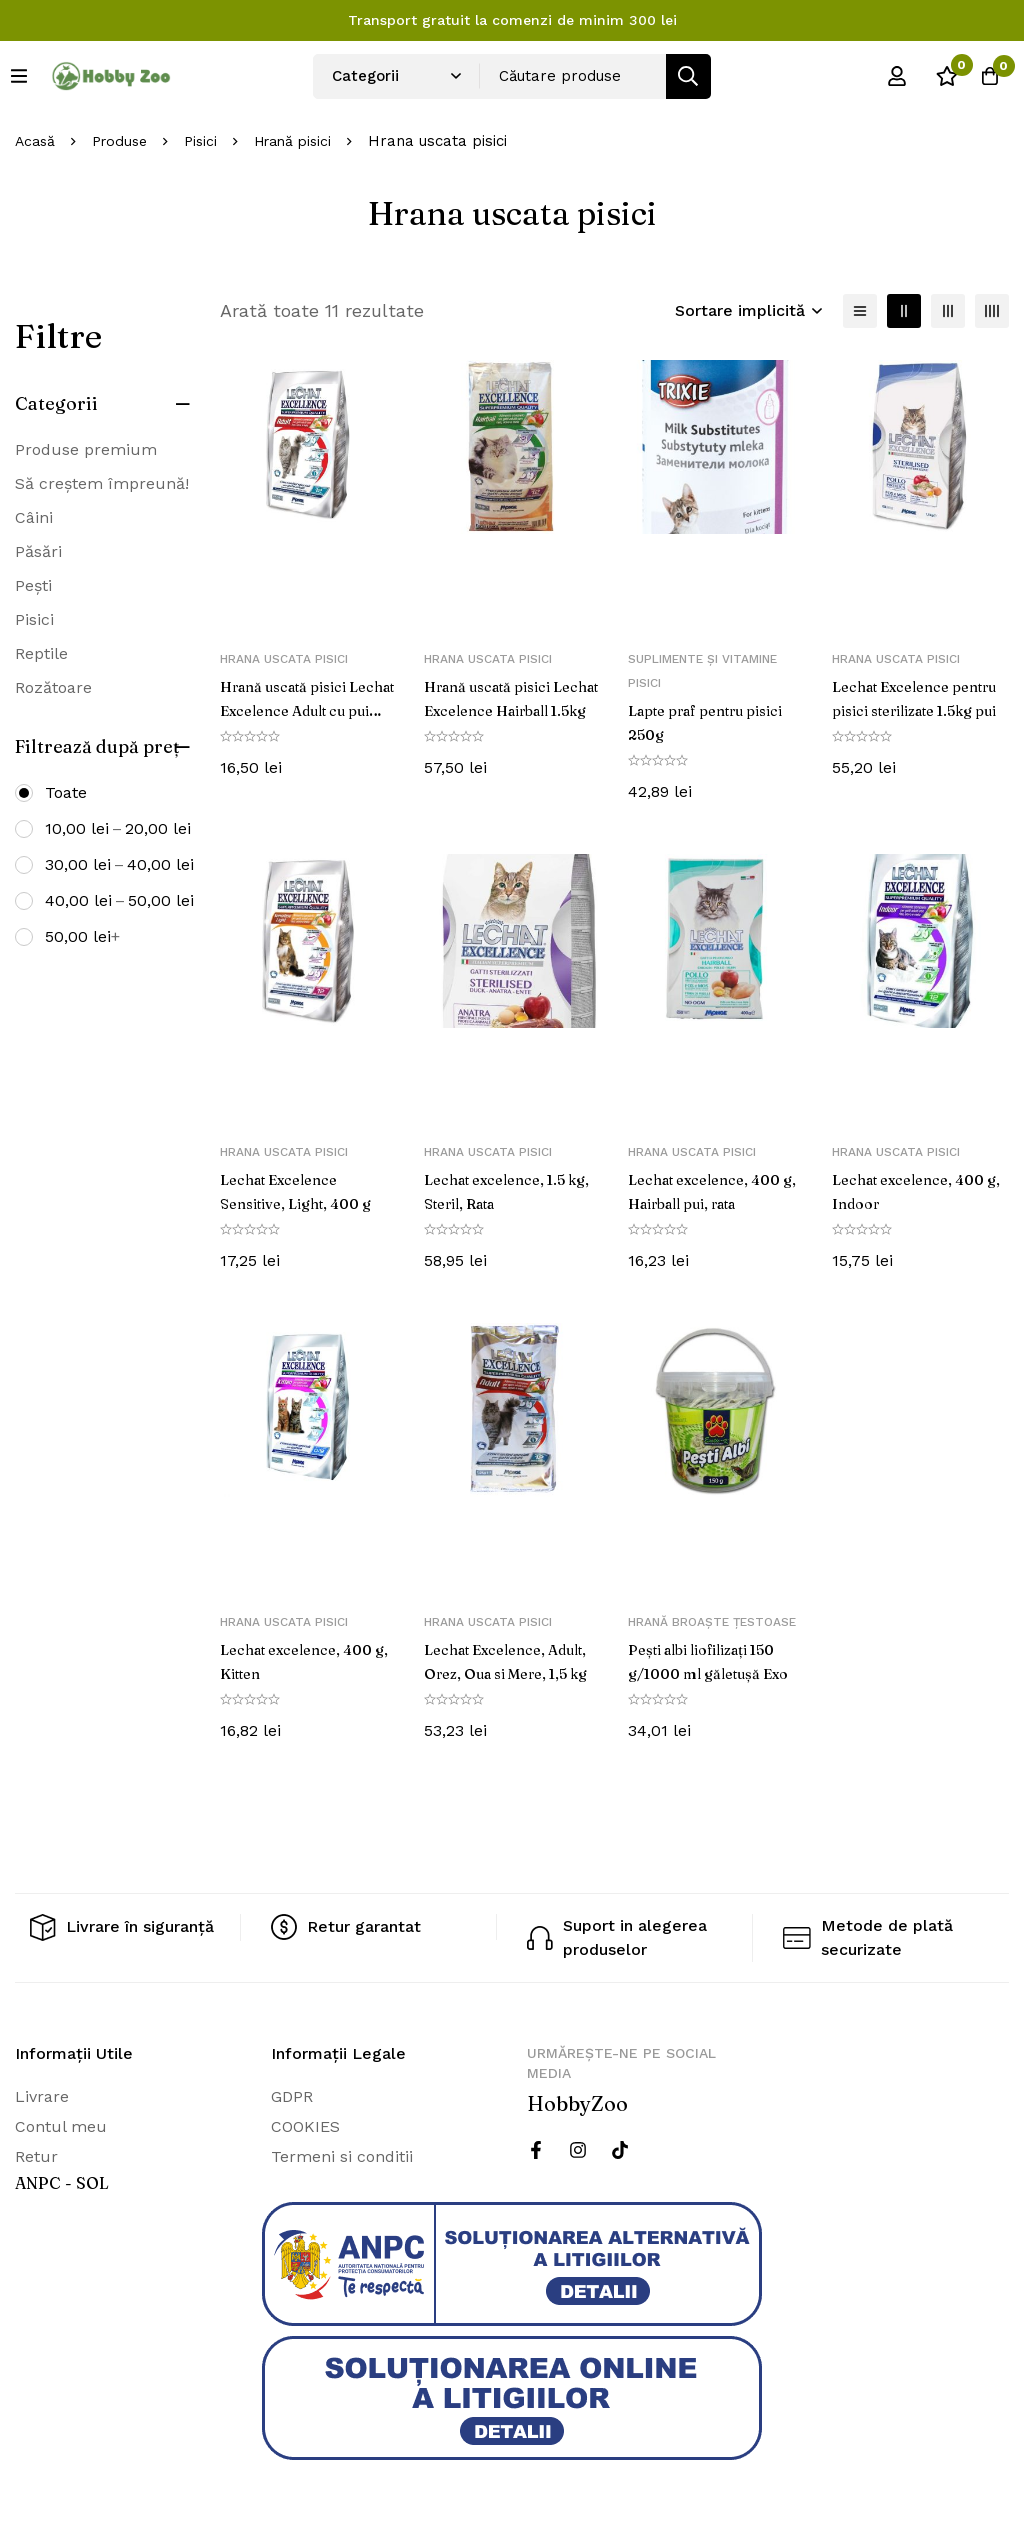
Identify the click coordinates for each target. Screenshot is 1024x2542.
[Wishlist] (933, 76)
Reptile (41, 653)
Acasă (36, 141)
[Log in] (883, 76)
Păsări (38, 551)
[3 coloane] (948, 311)
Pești (33, 585)
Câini (34, 517)
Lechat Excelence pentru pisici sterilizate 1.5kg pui (918, 710)
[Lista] (860, 311)
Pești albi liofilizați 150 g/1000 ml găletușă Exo (712, 1673)
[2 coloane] (904, 311)
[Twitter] (620, 2150)
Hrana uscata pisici (284, 659)
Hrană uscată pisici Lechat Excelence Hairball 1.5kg (496, 710)
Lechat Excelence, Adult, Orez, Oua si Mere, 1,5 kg (495, 1673)
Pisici (209, 141)
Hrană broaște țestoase (712, 1622)
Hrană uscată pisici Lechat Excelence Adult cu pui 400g (292, 710)
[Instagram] (578, 2150)
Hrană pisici (306, 141)
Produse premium (86, 449)
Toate (66, 792)
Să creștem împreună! (102, 483)
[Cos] (983, 76)
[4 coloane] (992, 311)
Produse (125, 141)
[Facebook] (536, 2150)
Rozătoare (53, 687)
